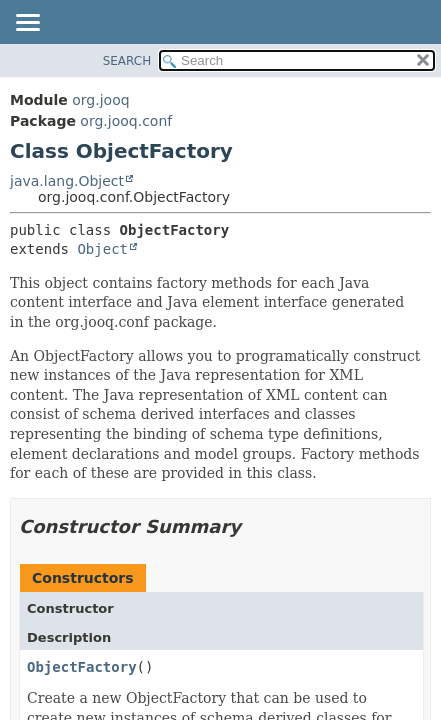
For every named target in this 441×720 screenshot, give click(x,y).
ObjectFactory (82, 667)
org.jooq (100, 100)
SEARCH (127, 61)
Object (102, 249)
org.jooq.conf (126, 121)
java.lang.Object (67, 181)
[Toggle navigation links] (27, 24)
